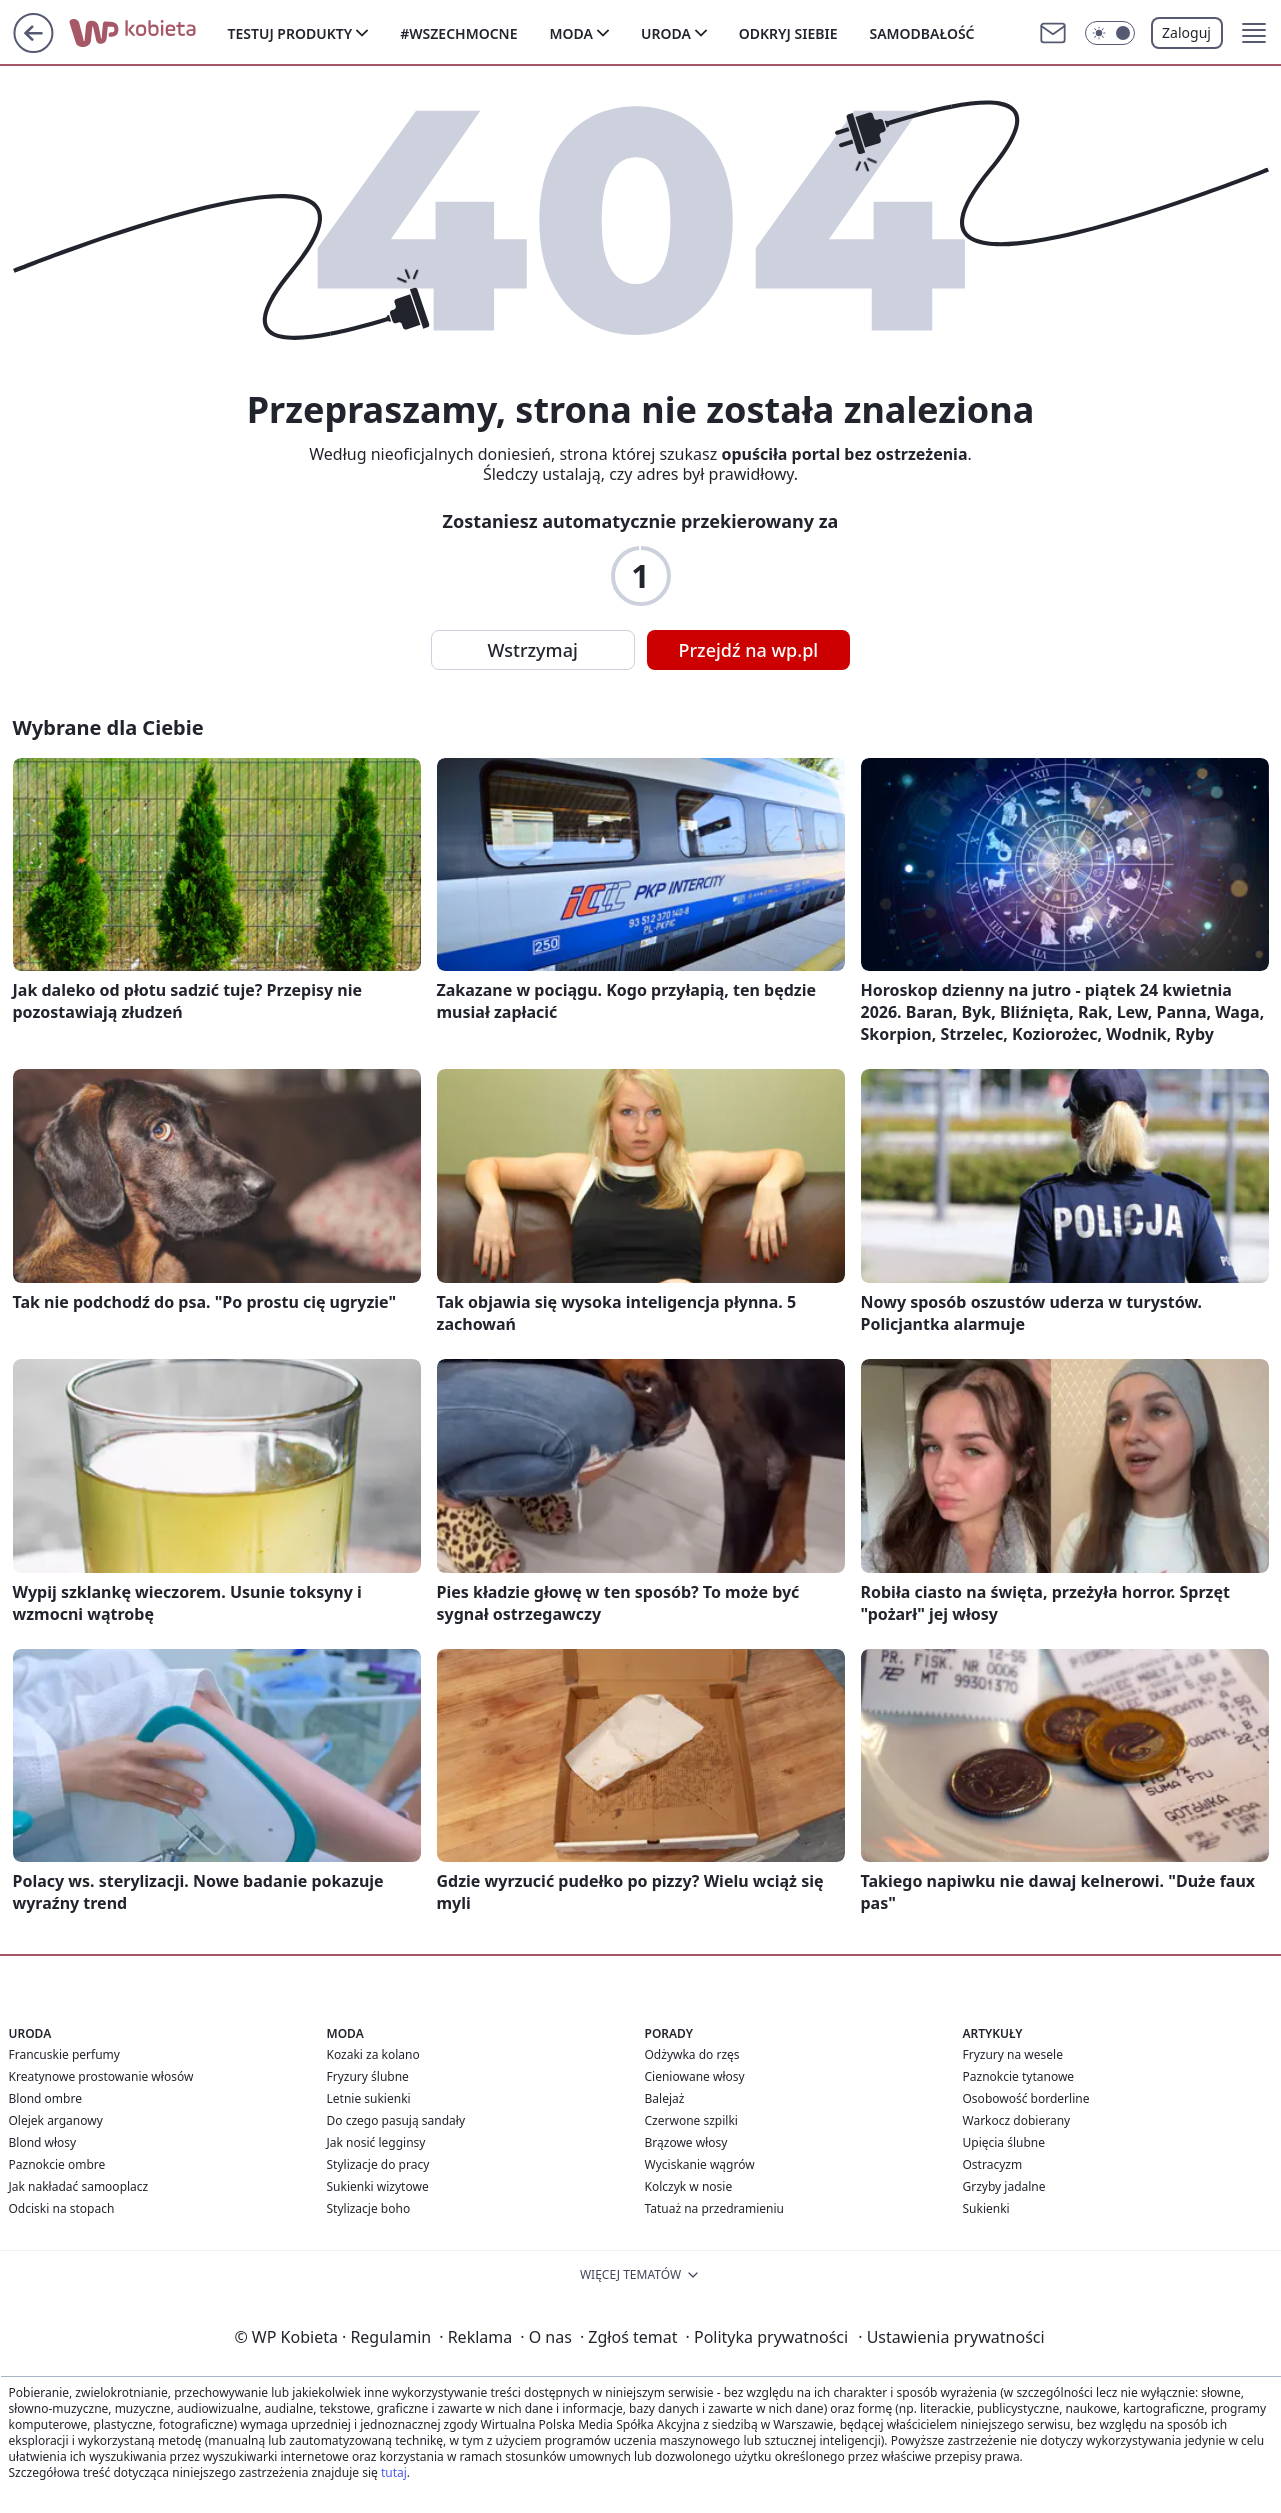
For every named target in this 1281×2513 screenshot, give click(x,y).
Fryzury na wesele (1013, 2054)
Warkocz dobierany (1017, 2120)
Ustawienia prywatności (951, 2337)
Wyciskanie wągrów (700, 2164)
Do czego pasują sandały (396, 2120)
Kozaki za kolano (373, 2054)
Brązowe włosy (686, 2142)
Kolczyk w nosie (689, 2186)
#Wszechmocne (458, 33)
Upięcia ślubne (1004, 2142)
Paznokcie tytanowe (1019, 2076)
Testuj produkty (290, 33)
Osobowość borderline (1026, 2098)
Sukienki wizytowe (378, 2186)
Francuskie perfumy (64, 2054)
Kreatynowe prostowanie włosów (101, 2076)
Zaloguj (1186, 32)
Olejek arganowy (56, 2120)
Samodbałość (921, 33)
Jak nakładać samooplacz (79, 2186)
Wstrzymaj (533, 650)
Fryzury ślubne (368, 2076)
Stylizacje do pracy (378, 2164)
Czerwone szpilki (691, 2120)
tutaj (394, 2472)
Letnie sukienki (369, 2098)
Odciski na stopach (62, 2208)
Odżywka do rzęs (692, 2054)
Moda (571, 33)
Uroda (666, 33)
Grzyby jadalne (1004, 2186)
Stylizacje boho (369, 2208)
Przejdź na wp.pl (749, 650)
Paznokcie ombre (57, 2164)
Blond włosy (43, 2142)
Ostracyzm (993, 2164)
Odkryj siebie (788, 33)
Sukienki (986, 2208)
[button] (1254, 33)
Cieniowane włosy (695, 2076)
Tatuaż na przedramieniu (715, 2208)
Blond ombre (45, 2098)
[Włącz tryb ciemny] (1110, 33)
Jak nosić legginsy (376, 2142)
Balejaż (665, 2098)
